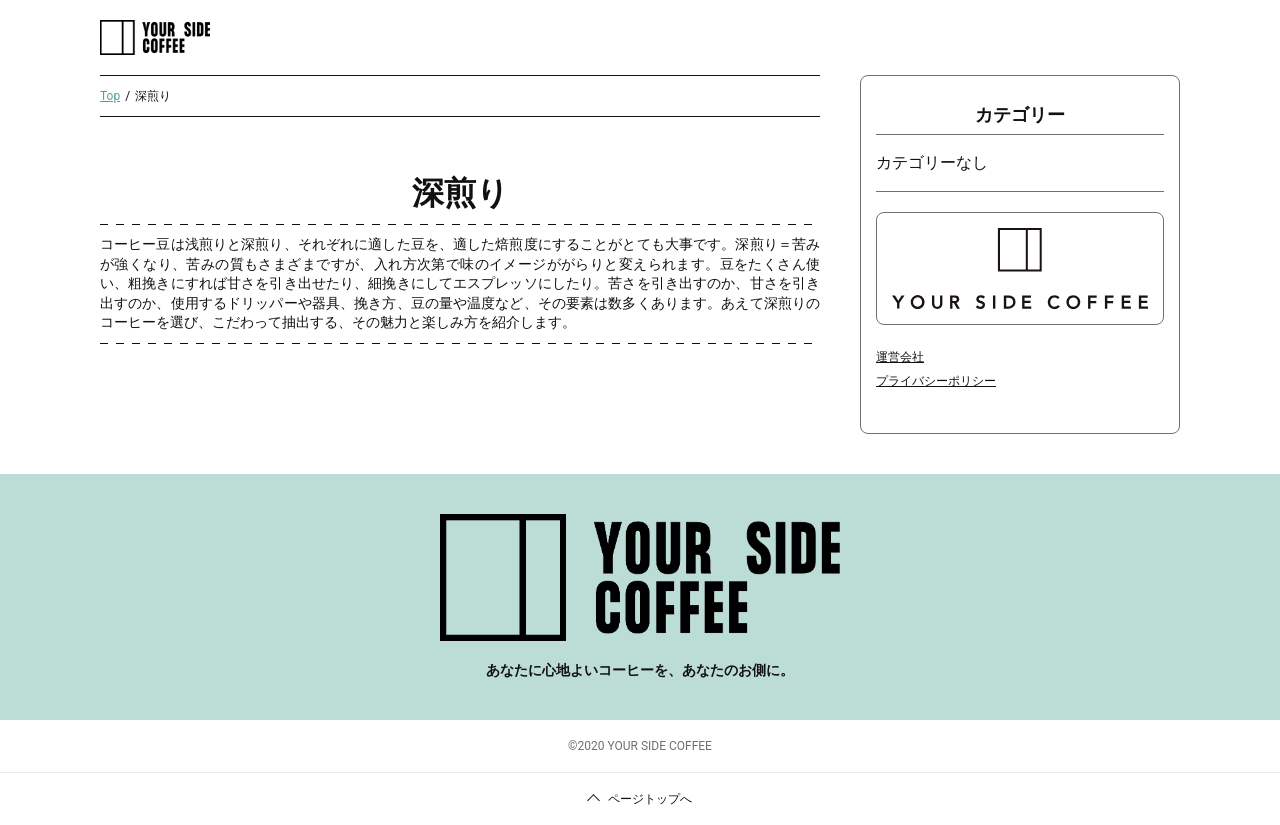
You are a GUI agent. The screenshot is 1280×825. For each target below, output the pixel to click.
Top (110, 96)
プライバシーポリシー (936, 381)
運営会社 (900, 357)
